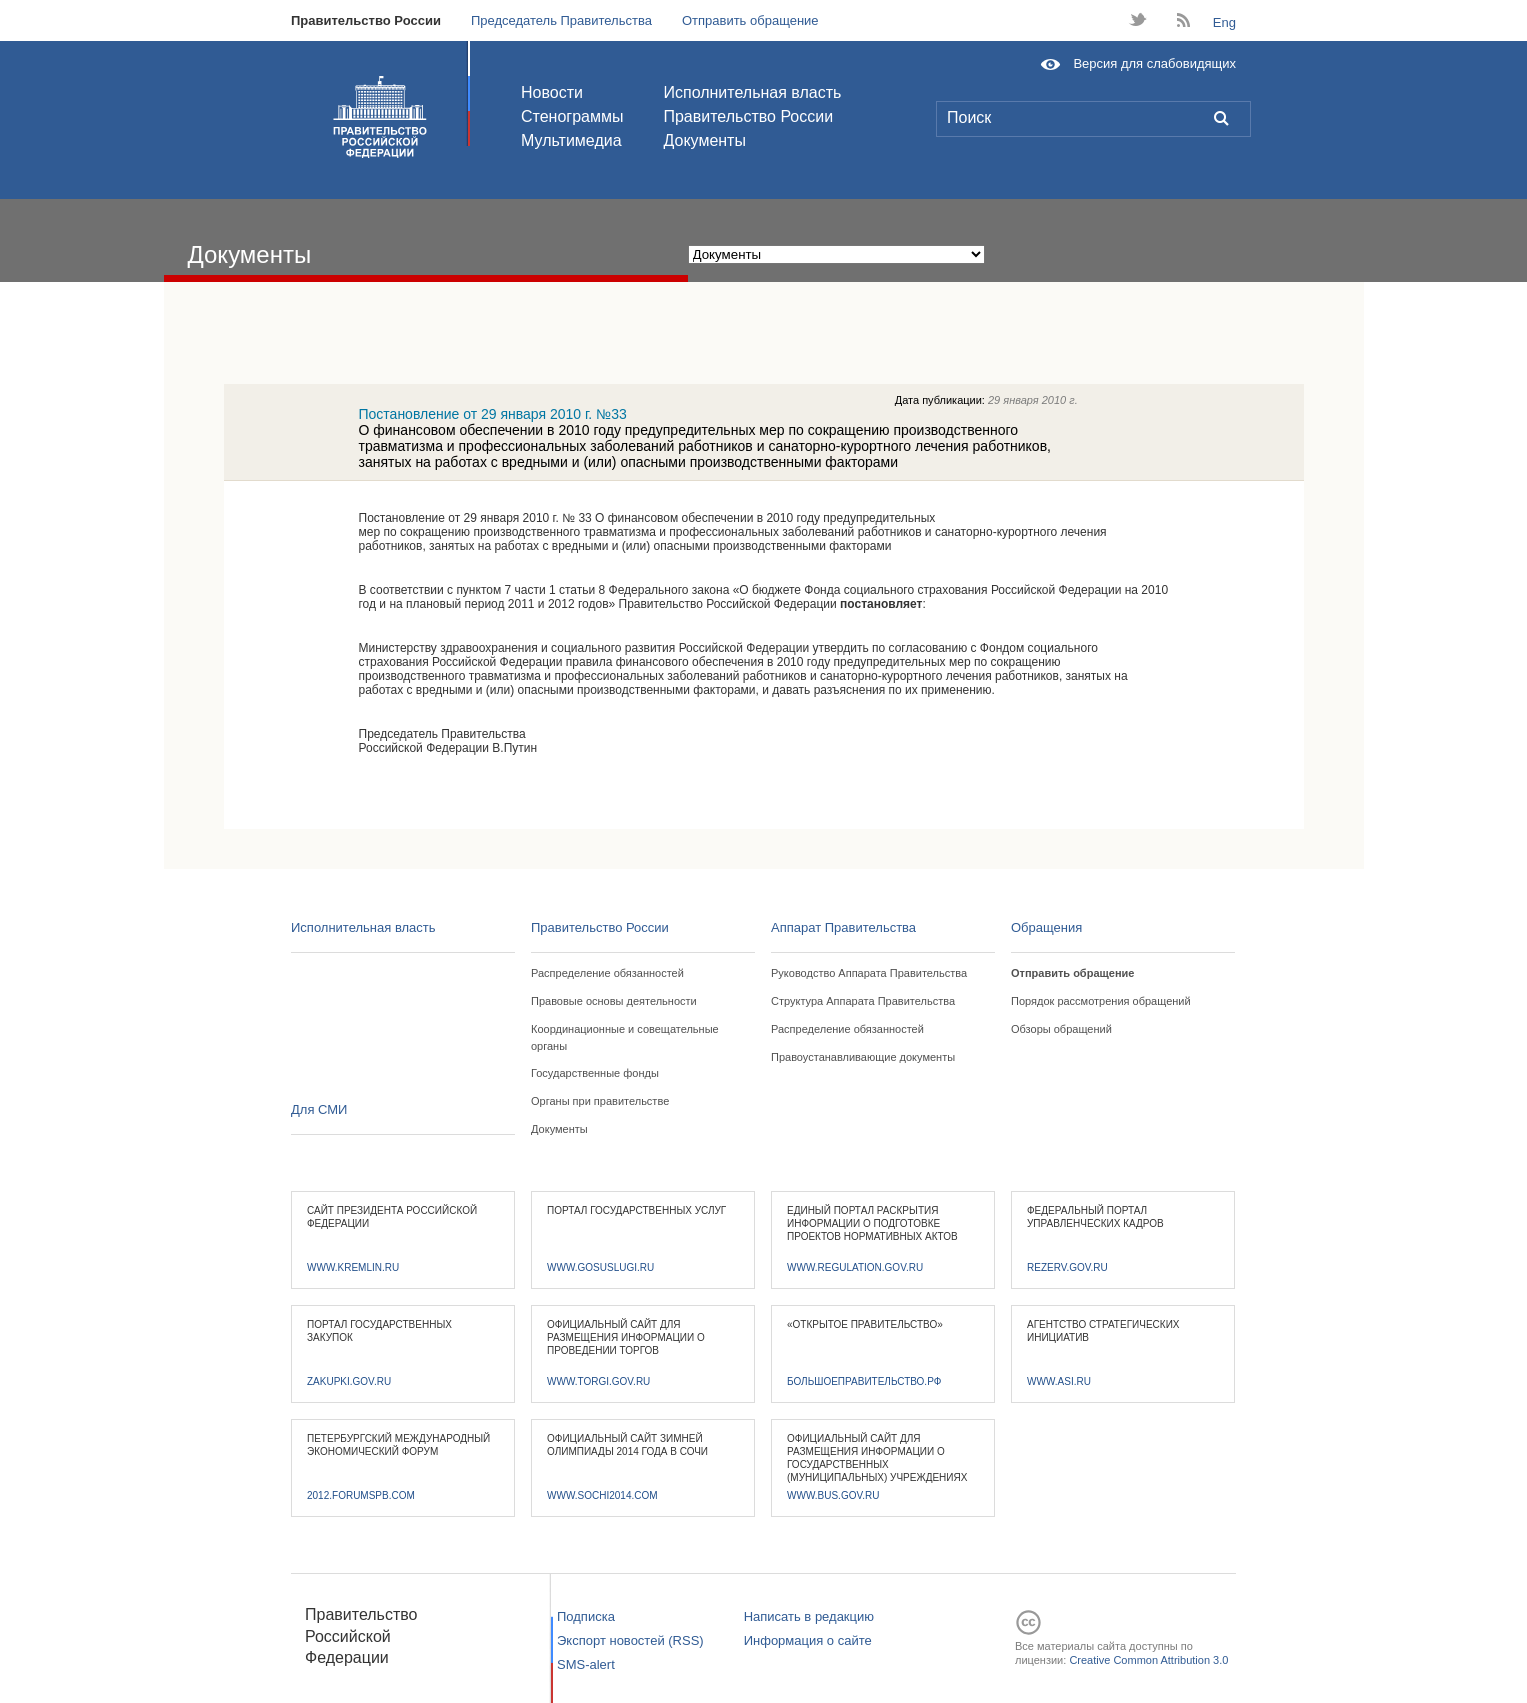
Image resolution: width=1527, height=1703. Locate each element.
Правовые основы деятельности (614, 1001)
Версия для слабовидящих (1154, 63)
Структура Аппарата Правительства (863, 1001)
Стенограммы (572, 116)
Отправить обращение (750, 20)
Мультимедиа (571, 140)
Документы (704, 140)
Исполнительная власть (752, 92)
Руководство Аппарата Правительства (869, 973)
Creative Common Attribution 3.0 (1148, 1660)
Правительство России (366, 20)
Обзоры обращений (1061, 1029)
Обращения (1046, 927)
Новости (552, 92)
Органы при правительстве (600, 1101)
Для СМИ (319, 1109)
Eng (1224, 22)
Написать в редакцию (809, 1616)
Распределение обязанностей (607, 973)
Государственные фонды (595, 1073)
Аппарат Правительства (843, 927)
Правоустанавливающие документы (863, 1057)
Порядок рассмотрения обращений (1101, 1001)
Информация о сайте (808, 1640)
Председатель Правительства (561, 20)
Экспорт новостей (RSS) (630, 1640)
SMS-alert (586, 1664)
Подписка (586, 1616)
